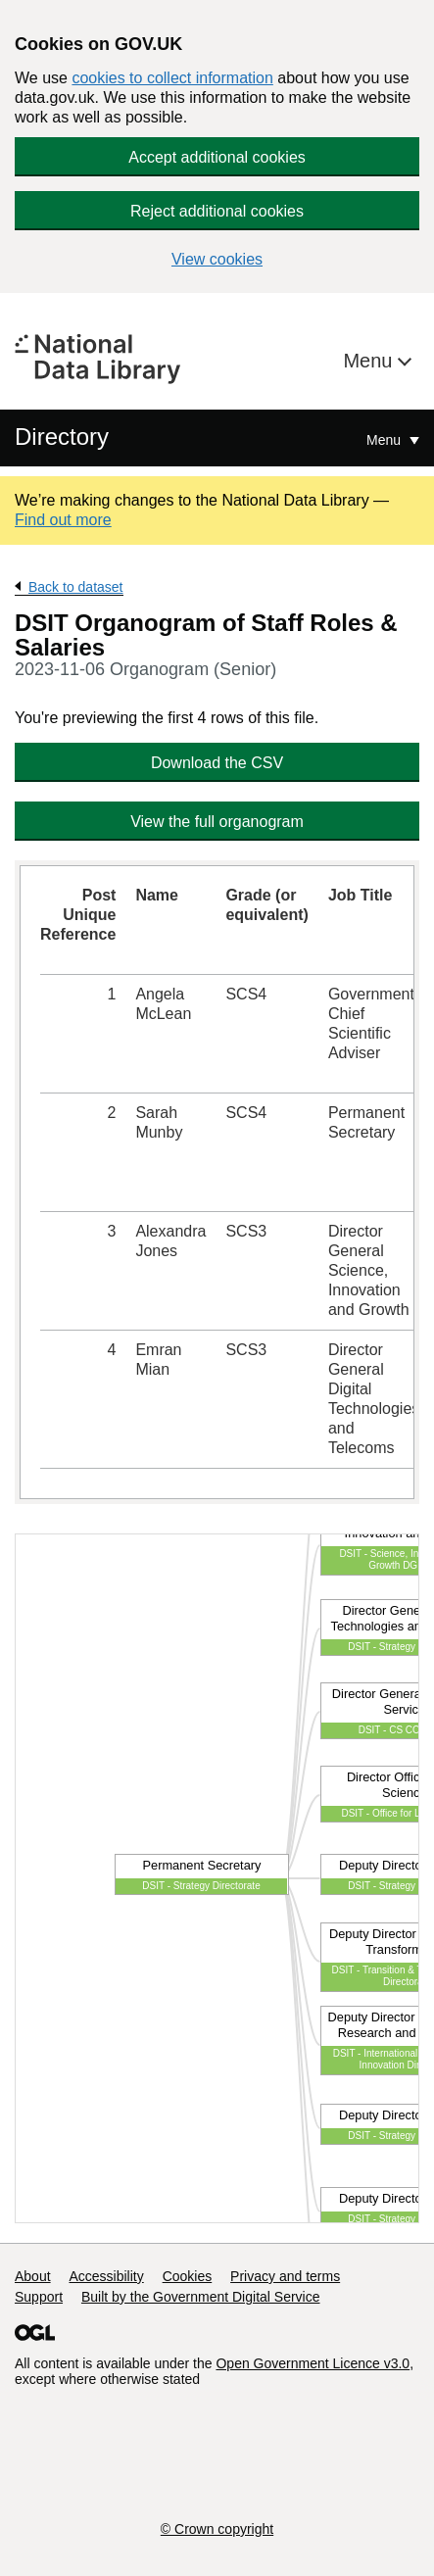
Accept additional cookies (217, 157)
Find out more (63, 519)
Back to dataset (75, 587)
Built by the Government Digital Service (200, 2297)
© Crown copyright (217, 2529)
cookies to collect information (172, 78)
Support (39, 2297)
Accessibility (106, 2276)
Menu (370, 360)
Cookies (188, 2276)
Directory (62, 436)
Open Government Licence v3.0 (313, 2363)
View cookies (217, 259)
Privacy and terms (285, 2276)
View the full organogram (217, 821)
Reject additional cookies (217, 211)
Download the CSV (217, 762)
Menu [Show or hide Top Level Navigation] (385, 440)
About (33, 2276)
